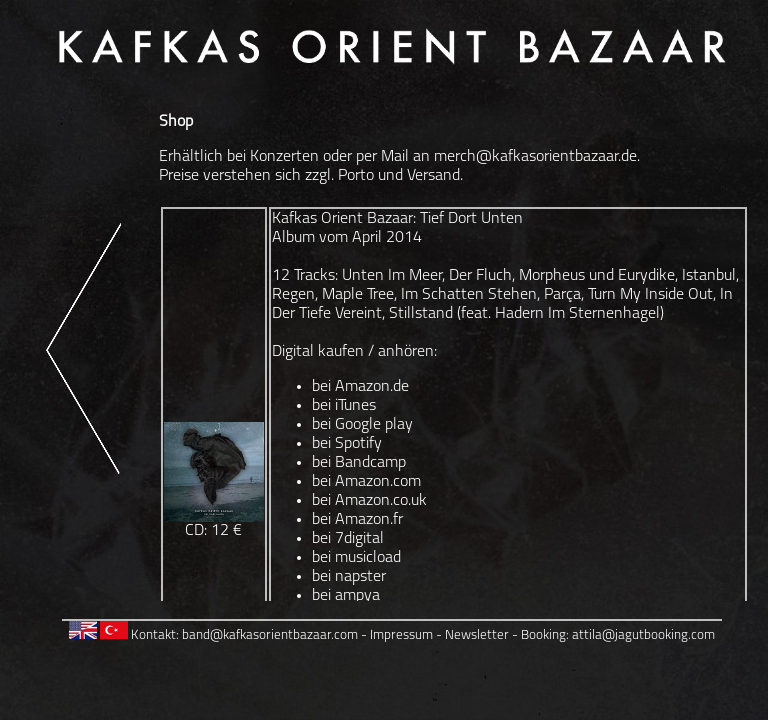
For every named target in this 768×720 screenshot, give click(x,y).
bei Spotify (347, 444)
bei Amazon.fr (357, 520)
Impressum (401, 635)
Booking (543, 635)
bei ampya (346, 596)
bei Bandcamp (359, 463)
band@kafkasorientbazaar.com (270, 635)
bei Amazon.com (366, 482)
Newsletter (477, 635)
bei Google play (362, 425)
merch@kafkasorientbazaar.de (535, 157)
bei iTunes (344, 406)
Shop (176, 122)
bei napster (349, 577)
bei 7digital (348, 539)
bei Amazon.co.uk (369, 501)
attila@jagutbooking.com (643, 635)
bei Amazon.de (360, 387)
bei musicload (356, 558)
